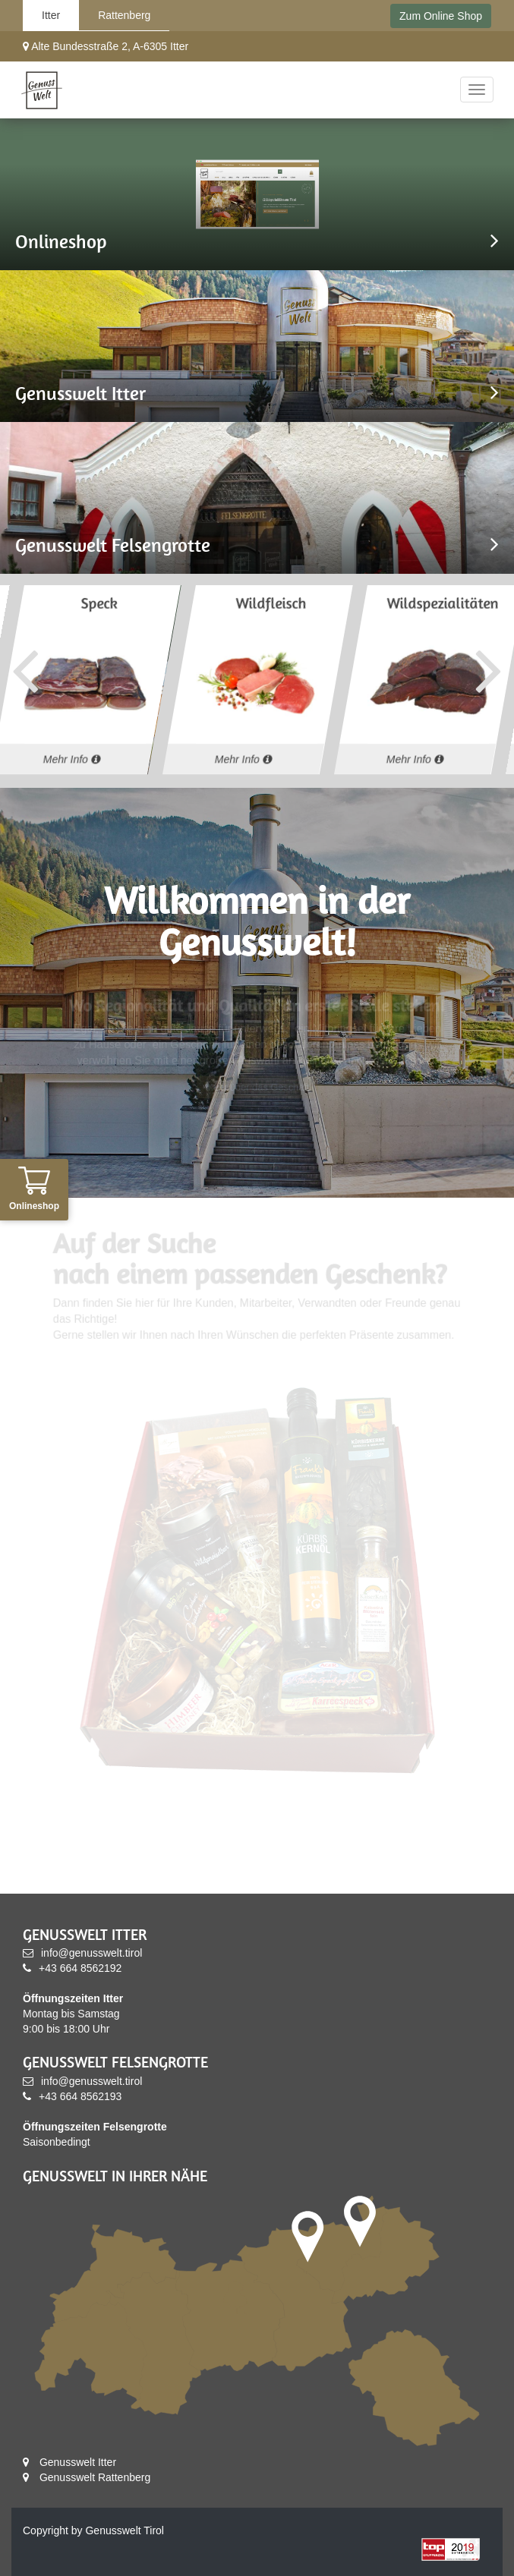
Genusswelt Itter (69, 2462)
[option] (257, 679)
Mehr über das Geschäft (256, 1088)
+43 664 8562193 (72, 2096)
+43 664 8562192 (72, 1968)
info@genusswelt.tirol (82, 1953)
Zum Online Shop (440, 16)
